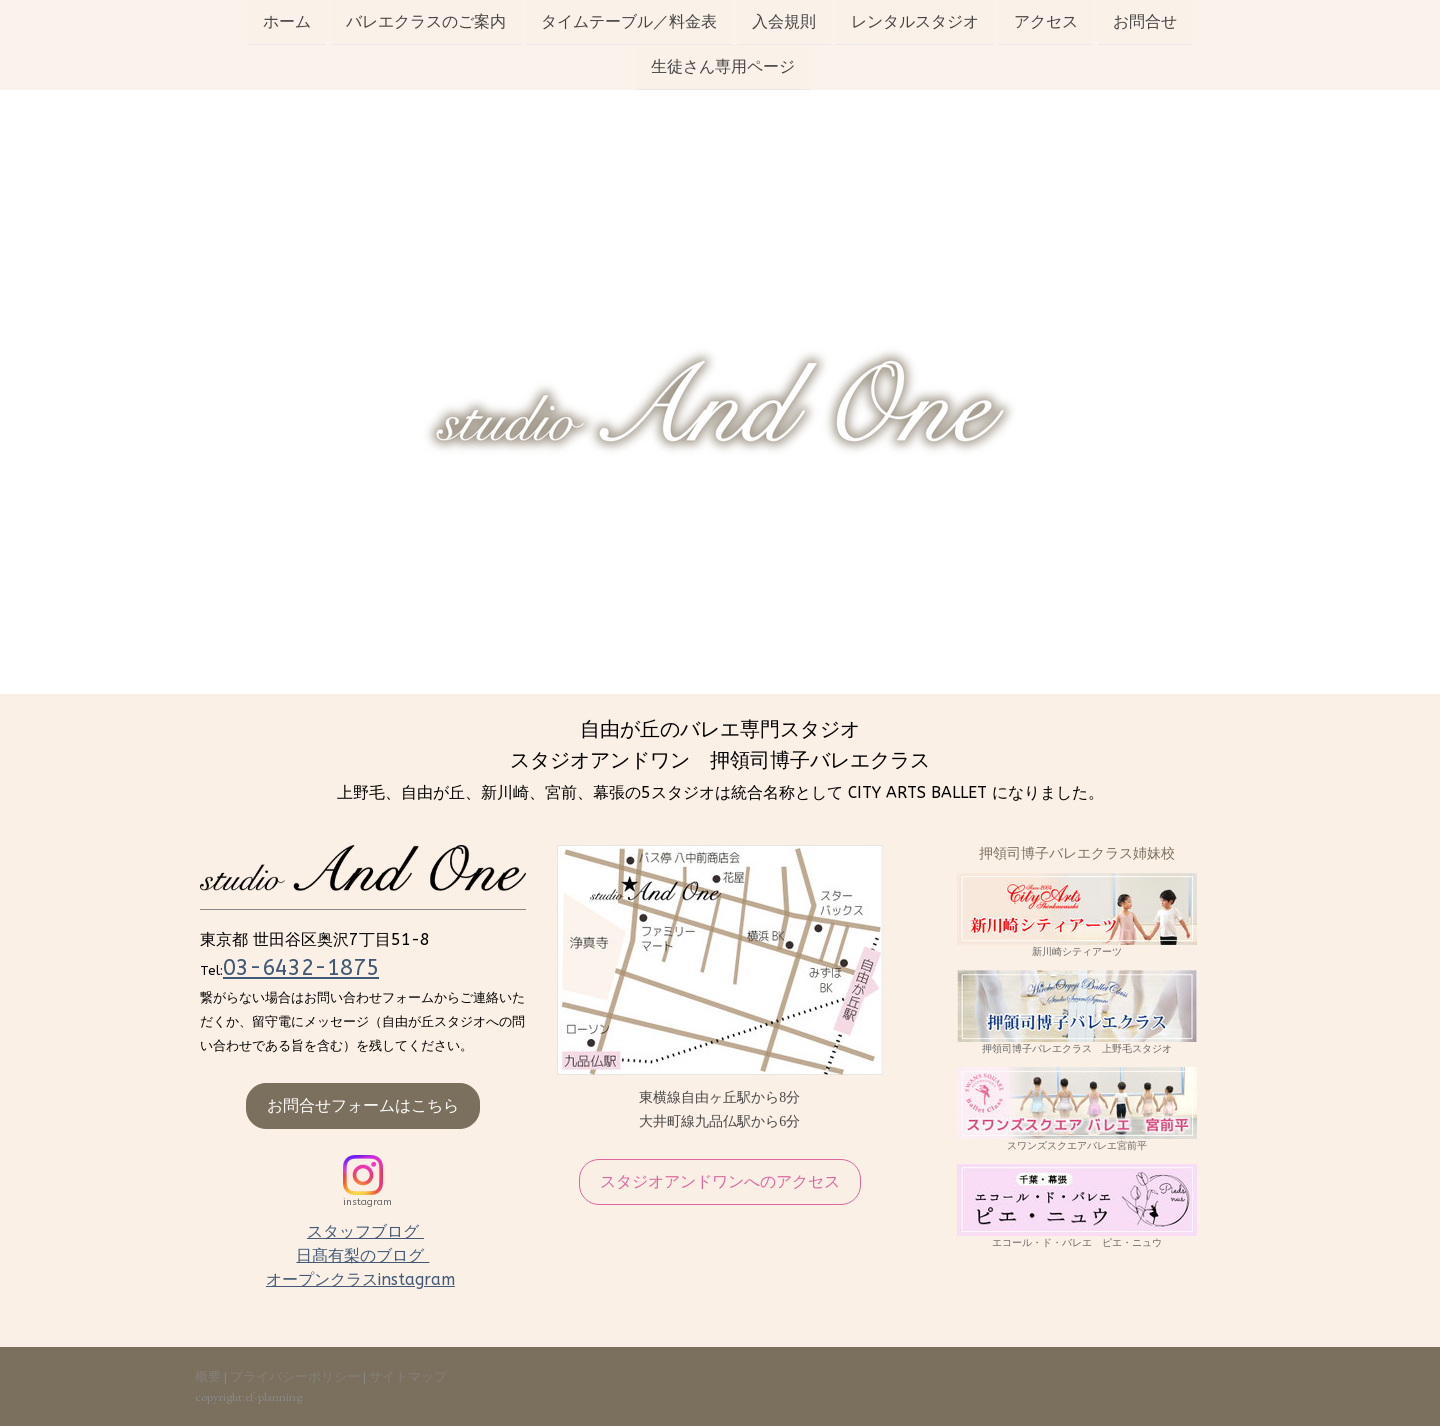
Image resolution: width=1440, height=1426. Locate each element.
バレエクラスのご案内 (426, 21)
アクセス (1046, 21)
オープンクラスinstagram (360, 1279)
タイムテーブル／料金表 (629, 21)
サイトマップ (408, 1376)
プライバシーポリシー (295, 1376)
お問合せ (1145, 21)
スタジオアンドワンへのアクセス (720, 1181)
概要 (208, 1376)
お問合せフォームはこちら (363, 1105)
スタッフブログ (365, 1231)
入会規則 (784, 21)
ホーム (287, 21)
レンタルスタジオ (915, 21)
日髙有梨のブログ (362, 1255)
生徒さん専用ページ (723, 68)
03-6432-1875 (301, 968)
